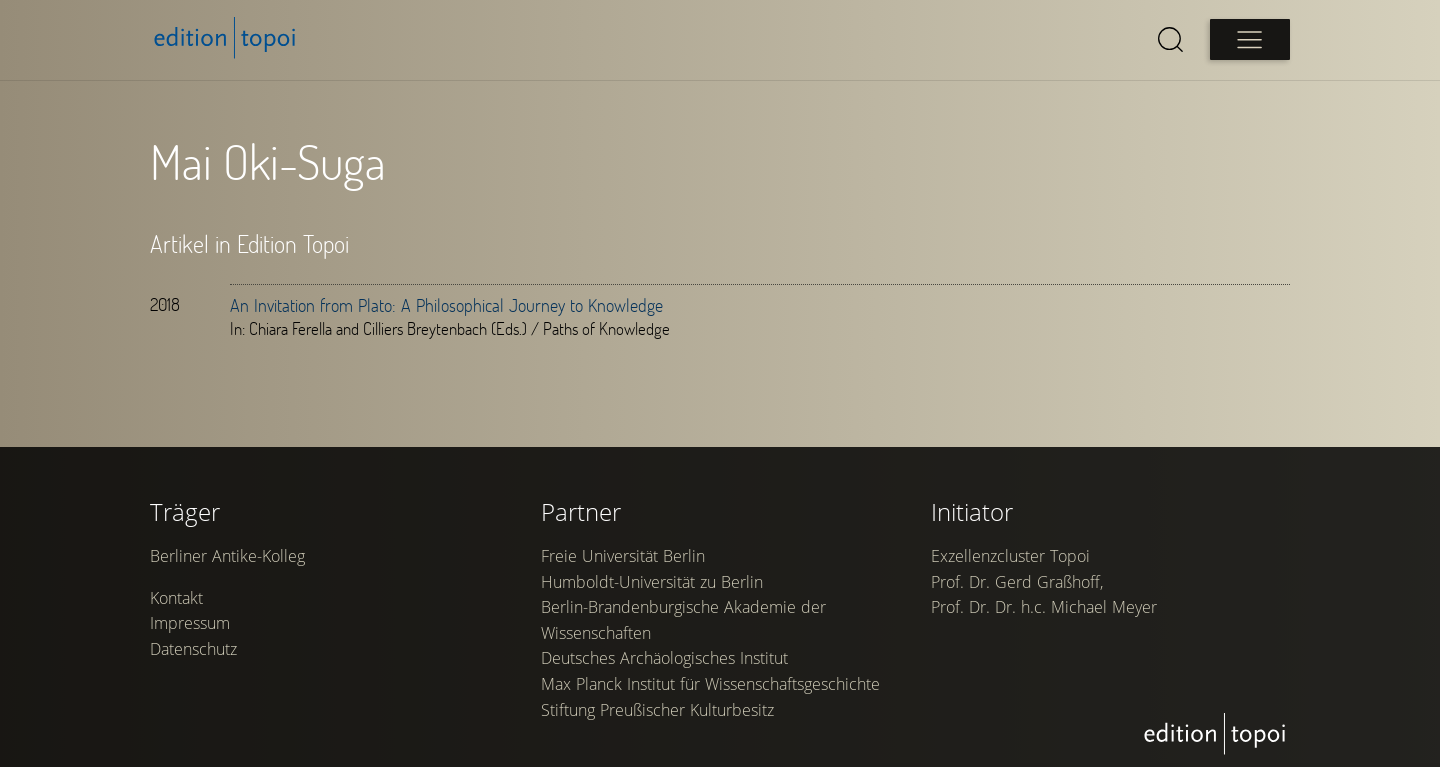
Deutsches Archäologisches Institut (664, 658)
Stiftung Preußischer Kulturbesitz (657, 710)
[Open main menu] (1250, 39)
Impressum (190, 623)
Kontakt (176, 598)
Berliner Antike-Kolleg (227, 556)
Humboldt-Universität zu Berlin (652, 582)
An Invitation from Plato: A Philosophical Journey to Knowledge (446, 305)
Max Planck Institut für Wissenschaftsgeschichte (710, 684)
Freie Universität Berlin (623, 556)
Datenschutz (193, 649)
